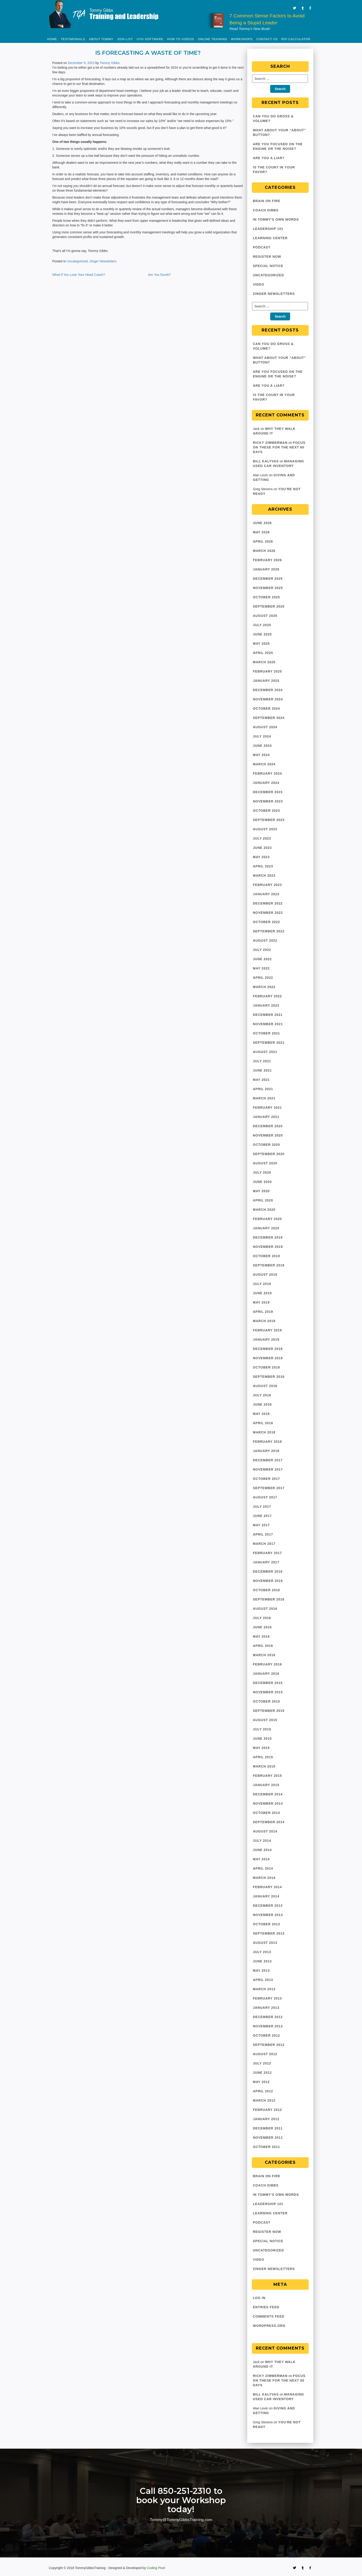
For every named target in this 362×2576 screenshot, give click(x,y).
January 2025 (266, 681)
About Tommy (101, 39)
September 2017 (269, 1488)
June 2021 (262, 1070)
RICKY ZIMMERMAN (270, 442)
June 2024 (262, 745)
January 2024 (266, 783)
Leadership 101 (268, 229)
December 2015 (268, 1683)
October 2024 (266, 708)
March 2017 (264, 1544)
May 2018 (261, 1414)
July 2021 (262, 1061)
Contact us (267, 39)
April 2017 (263, 1534)
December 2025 (268, 578)
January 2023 (266, 894)
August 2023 (265, 829)
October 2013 (266, 1924)
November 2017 (268, 1469)
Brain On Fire (266, 201)
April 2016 (263, 1646)
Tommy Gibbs (110, 63)
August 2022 (265, 940)
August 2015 (265, 1720)
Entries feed (266, 2307)
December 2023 (268, 792)
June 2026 (262, 523)
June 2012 (262, 2072)
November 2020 (268, 1135)
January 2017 (266, 1562)
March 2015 (264, 1766)
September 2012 (269, 2045)
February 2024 (267, 773)
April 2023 (263, 866)
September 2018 (269, 1376)
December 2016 (268, 1571)
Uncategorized (77, 261)
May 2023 (261, 857)
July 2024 (262, 736)
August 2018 (265, 1386)
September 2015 (269, 1711)
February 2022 (267, 996)
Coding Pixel (156, 2568)
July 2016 (262, 1618)
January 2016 (266, 1673)
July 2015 (262, 1729)
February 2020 (267, 1219)
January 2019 (266, 1339)
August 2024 (265, 727)
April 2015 (263, 1757)
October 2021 (266, 1033)
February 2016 (267, 1664)
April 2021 (263, 1089)
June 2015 (262, 1738)
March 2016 (264, 1655)
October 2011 (266, 2147)
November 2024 (268, 699)
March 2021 (264, 1098)
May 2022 (261, 968)
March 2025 (264, 662)
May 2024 (261, 755)
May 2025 (261, 643)
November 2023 (268, 801)
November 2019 (268, 1247)
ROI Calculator (295, 39)
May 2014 (261, 1859)
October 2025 (266, 597)
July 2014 (262, 1840)
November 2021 (268, 1024)
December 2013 (268, 1905)
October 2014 (266, 1813)
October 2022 (266, 922)
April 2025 (263, 653)
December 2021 (268, 1015)
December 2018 (268, 1349)
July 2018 (262, 1395)
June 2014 (262, 1850)
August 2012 (265, 2054)
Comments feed (269, 2316)
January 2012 (266, 2119)
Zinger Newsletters (103, 261)
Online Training (212, 39)
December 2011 (268, 2128)
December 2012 (268, 2017)
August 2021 (265, 1052)
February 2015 (267, 1775)
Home (52, 39)
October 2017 (266, 1479)
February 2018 (267, 1441)
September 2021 (269, 1042)
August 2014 (265, 1831)
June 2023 (262, 848)
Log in (259, 2298)
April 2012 (263, 2091)
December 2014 (268, 1794)
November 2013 (268, 1915)
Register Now (267, 256)
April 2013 (263, 1980)
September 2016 (269, 1599)
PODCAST (261, 247)
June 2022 (262, 959)
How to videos (180, 39)
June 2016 (262, 1627)
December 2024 (268, 690)
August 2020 (265, 1163)
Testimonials (73, 39)
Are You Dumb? (159, 275)
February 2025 (267, 671)
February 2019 (267, 1330)
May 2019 (261, 1302)
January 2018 (266, 1451)
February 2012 (267, 2110)
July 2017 (262, 1506)
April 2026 (263, 541)
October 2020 (266, 1144)
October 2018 (266, 1367)
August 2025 (265, 616)
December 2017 (268, 1460)
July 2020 (262, 1172)
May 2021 (261, 1080)
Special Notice (268, 266)
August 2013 (265, 1943)
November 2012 (268, 2026)
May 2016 (261, 1636)
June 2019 (262, 1293)
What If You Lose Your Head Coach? (78, 275)
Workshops (242, 39)
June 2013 (262, 1961)
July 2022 (262, 950)
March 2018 (264, 1432)
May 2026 (261, 532)
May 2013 (261, 1970)
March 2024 (264, 764)
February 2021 (267, 1107)
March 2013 (264, 1989)
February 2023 (267, 885)
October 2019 (266, 1256)
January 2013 (266, 2007)
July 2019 (262, 1284)
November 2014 (268, 1803)
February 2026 (267, 560)
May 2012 (261, 2082)
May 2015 (261, 1748)
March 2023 (264, 875)
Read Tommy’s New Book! (249, 29)
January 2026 (266, 569)
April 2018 (263, 1423)
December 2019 (268, 1237)
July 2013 (262, 1952)
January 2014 (266, 1896)
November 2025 (268, 588)
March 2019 (264, 1321)
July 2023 (262, 838)
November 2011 (268, 2137)
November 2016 (268, 1581)
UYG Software (150, 39)
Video (258, 284)
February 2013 (267, 1998)
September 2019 (269, 1265)
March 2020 (264, 1209)
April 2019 (263, 1312)
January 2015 (266, 1785)
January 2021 (266, 1117)
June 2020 (262, 1182)
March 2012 (264, 2100)
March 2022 (264, 987)
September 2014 (269, 1822)
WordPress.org (269, 2326)
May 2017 (261, 1525)
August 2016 (265, 1608)
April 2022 (263, 977)
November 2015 (268, 1692)
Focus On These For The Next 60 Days (279, 447)
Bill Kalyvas (266, 461)
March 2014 (264, 1878)
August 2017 (265, 1497)
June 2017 (262, 1516)
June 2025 (262, 634)
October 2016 (266, 1590)
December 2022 (268, 903)
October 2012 (266, 2035)
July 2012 (262, 2063)
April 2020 (263, 1200)
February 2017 (267, 1553)
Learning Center (270, 238)
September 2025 (269, 606)
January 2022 (266, 1005)
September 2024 (269, 718)
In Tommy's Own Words (276, 219)
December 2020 (268, 1126)
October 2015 (266, 1701)
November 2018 (268, 1358)
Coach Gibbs (266, 210)
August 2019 (265, 1274)
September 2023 (269, 820)
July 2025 (262, 625)
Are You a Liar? (269, 158)
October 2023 (266, 810)
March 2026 (264, 551)
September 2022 (269, 931)
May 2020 (261, 1191)
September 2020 (269, 1154)
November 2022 (268, 912)
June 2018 (262, 1404)
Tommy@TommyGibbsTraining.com (181, 2520)
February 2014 (267, 1887)
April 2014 (263, 1868)
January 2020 (266, 1228)
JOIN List (125, 39)
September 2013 (269, 1933)
